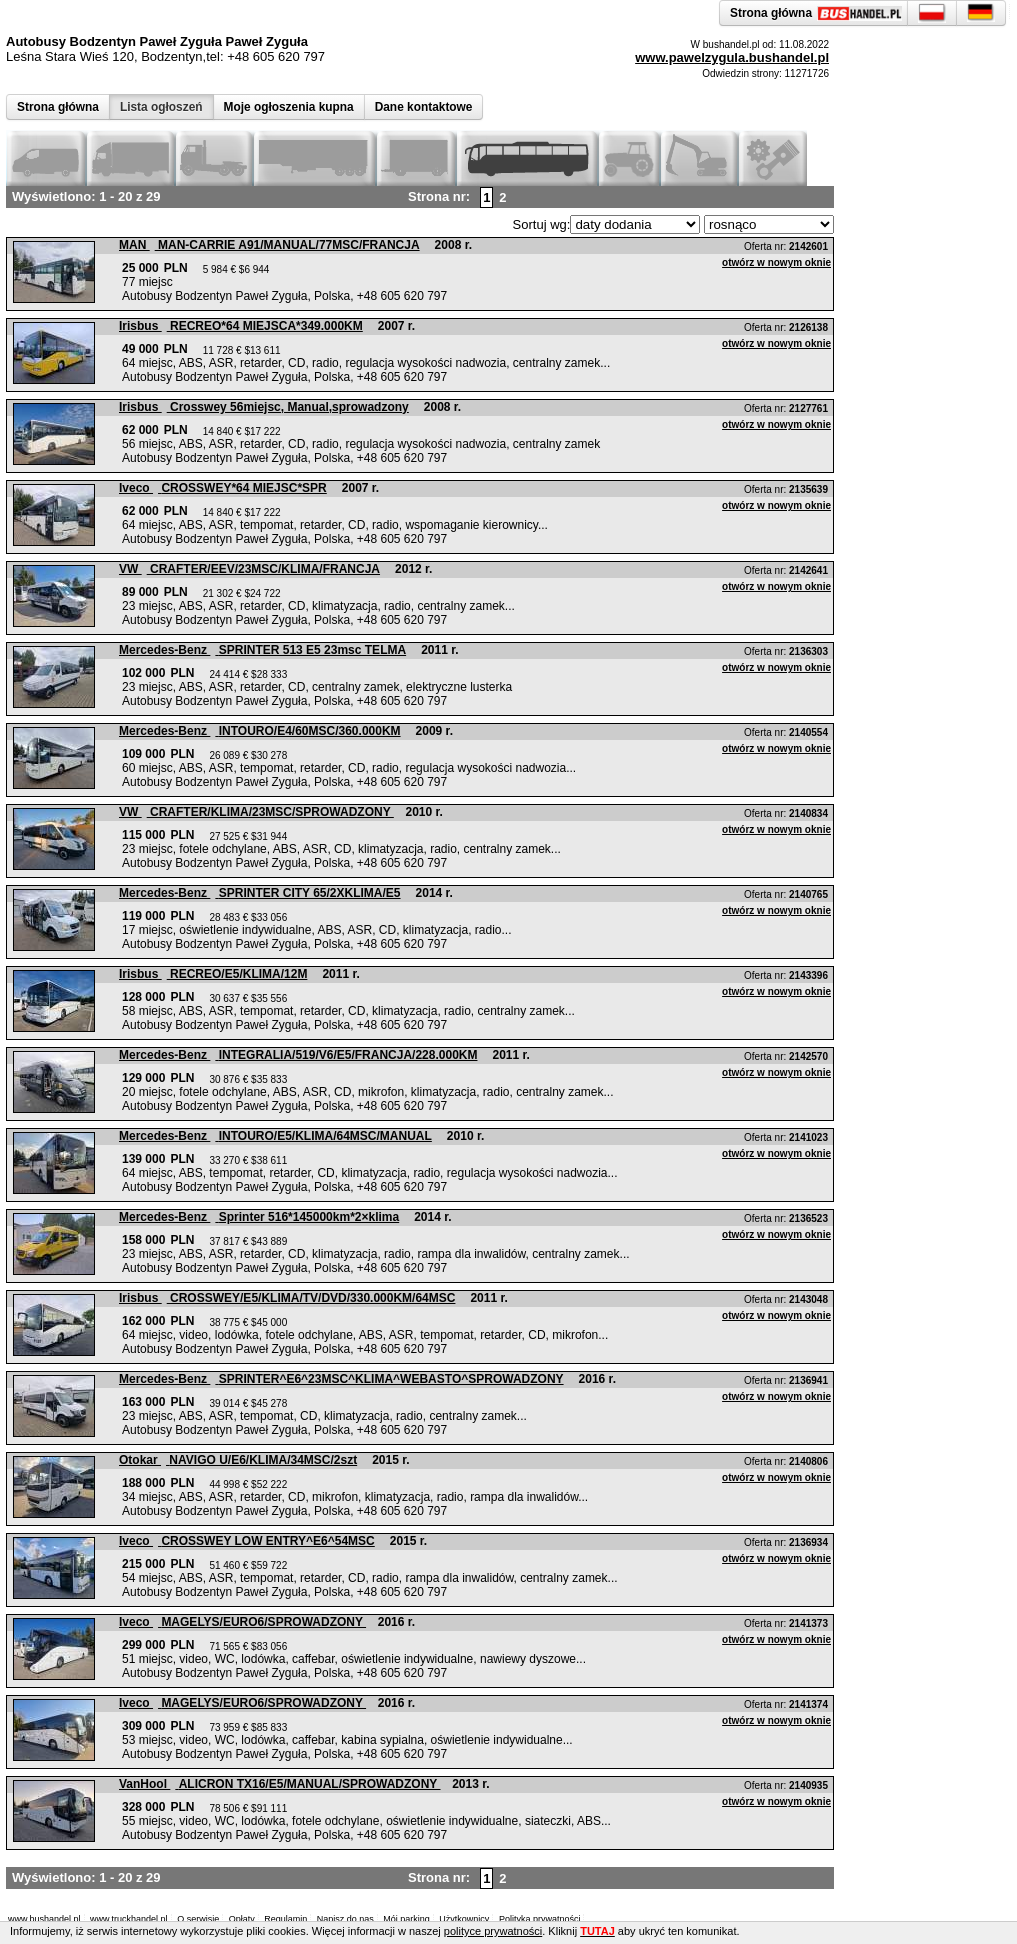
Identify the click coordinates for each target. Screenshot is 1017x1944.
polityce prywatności (493, 1931)
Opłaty (242, 1919)
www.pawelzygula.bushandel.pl (732, 57)
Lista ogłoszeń (161, 107)
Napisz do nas (345, 1919)
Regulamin (285, 1919)
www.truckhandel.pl (129, 1919)
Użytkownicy (464, 1919)
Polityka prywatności (540, 1919)
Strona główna (58, 107)
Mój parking (406, 1919)
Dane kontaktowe (424, 107)
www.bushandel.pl (44, 1919)
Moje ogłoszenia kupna (289, 107)
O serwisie (198, 1919)
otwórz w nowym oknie (776, 262)
